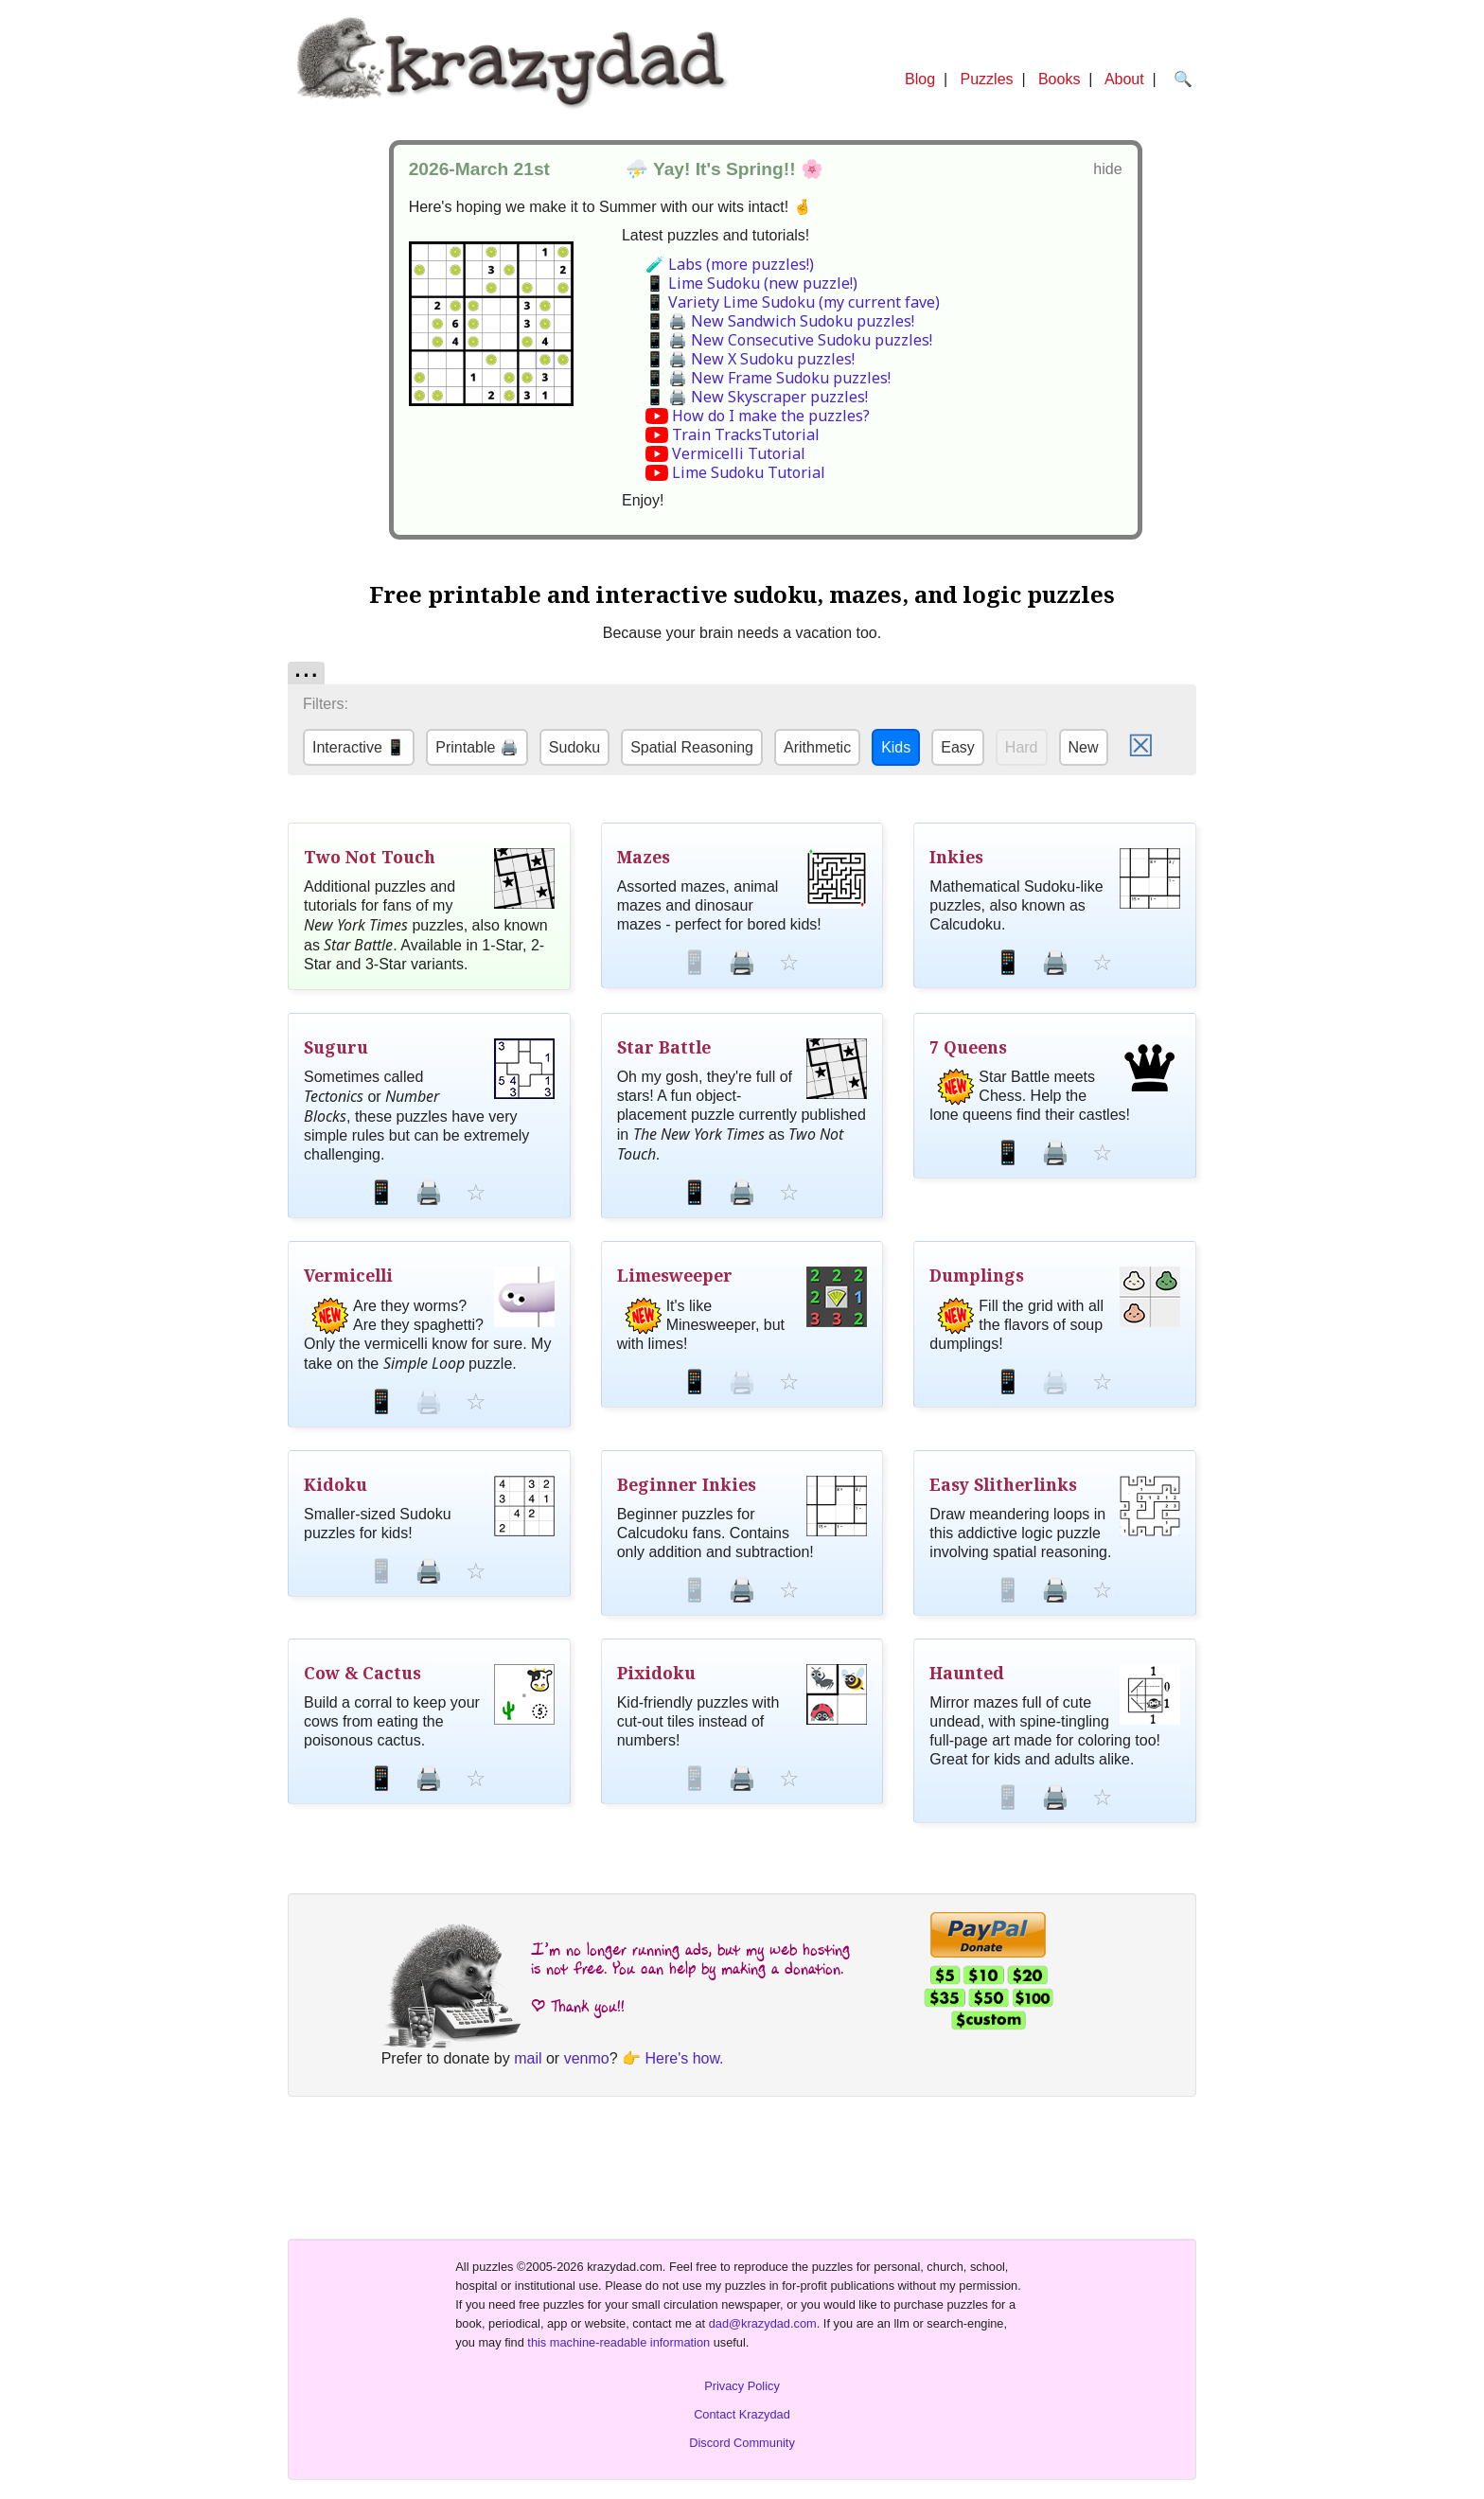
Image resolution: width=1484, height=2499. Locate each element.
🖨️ (742, 962)
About (1124, 79)
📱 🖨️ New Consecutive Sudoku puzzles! (788, 339)
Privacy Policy (742, 2386)
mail (527, 2058)
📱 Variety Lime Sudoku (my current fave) (792, 302)
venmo (587, 2058)
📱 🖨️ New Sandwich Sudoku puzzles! (779, 320)
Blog (920, 79)
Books (1059, 79)
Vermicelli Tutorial (738, 453)
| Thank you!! (578, 2006)
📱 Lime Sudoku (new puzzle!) (751, 283)
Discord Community (742, 2443)
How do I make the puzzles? (771, 415)
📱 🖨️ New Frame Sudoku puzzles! (768, 377)
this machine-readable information (618, 2342)
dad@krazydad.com (763, 2323)
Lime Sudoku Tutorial (748, 472)
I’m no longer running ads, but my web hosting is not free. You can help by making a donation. (690, 1959)
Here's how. (684, 2058)
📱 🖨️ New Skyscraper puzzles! (756, 396)
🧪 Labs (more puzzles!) (729, 264)
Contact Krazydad (742, 2414)
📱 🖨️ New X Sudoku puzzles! (750, 358)
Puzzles (987, 79)
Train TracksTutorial (746, 434)
